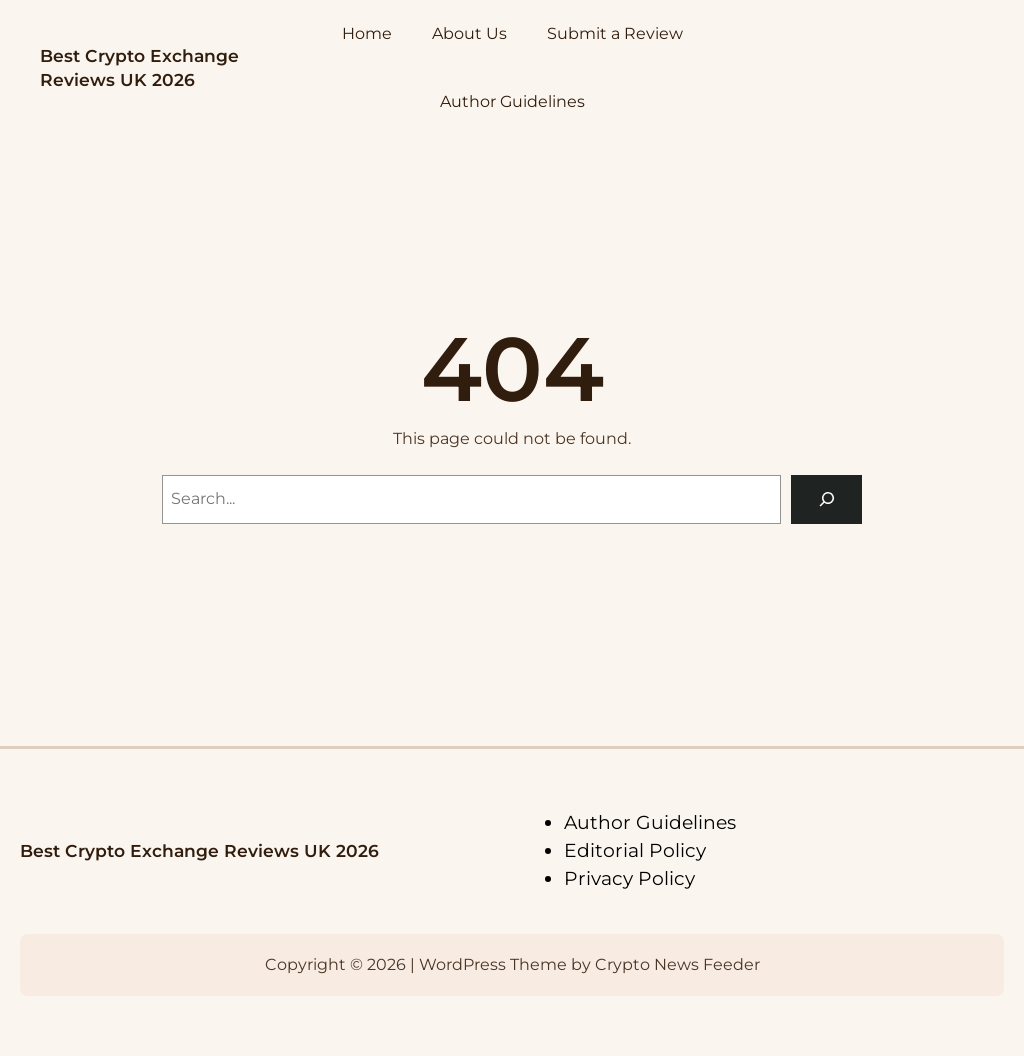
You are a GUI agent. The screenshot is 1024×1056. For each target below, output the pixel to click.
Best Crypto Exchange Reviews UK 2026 (199, 850)
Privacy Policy (629, 878)
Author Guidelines (650, 822)
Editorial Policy (635, 850)
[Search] (826, 499)
